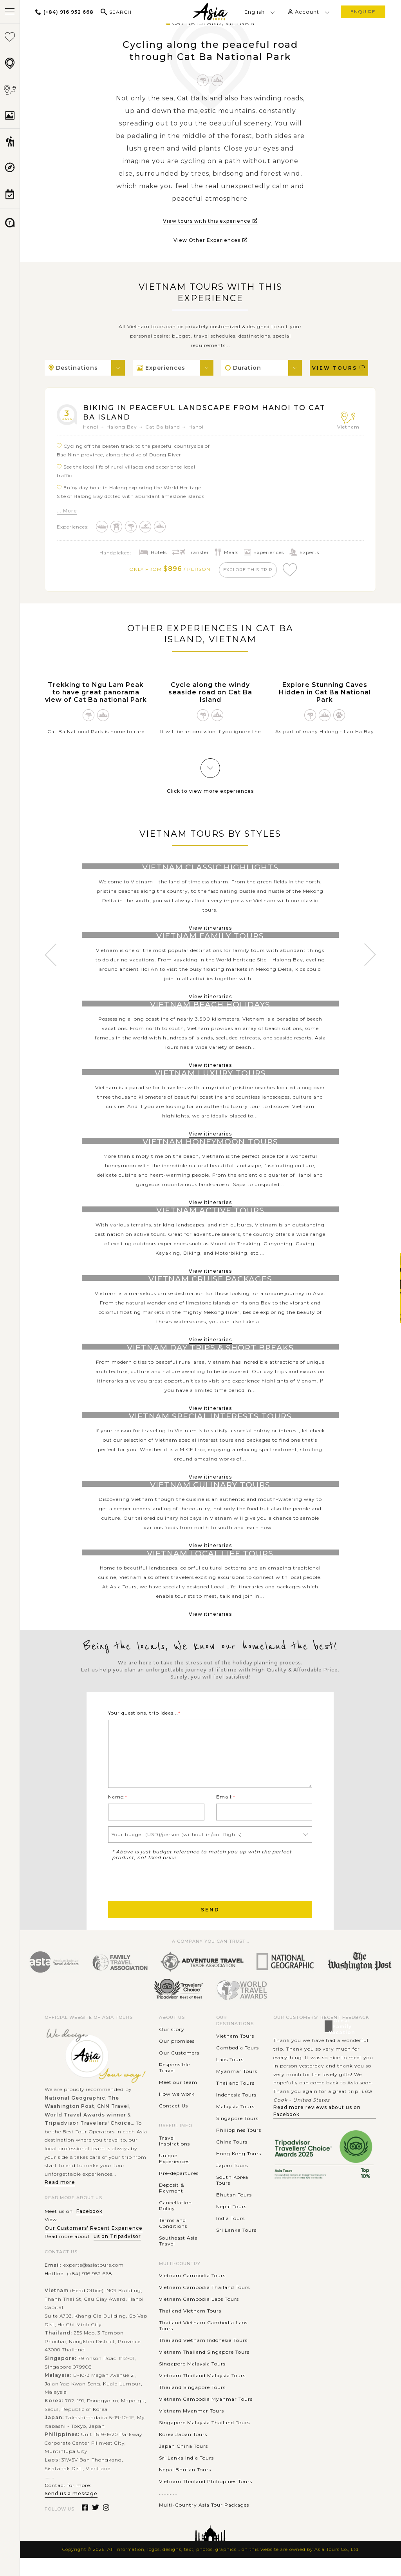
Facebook (89, 2229)
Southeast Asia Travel (178, 2259)
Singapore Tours (237, 2136)
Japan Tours (232, 2183)
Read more (60, 2201)
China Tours (231, 2160)
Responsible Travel (174, 2086)
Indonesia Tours (236, 2113)
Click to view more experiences (210, 795)
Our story (171, 2048)
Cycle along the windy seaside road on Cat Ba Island (210, 696)
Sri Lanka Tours (236, 2248)
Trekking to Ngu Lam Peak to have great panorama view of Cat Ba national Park (96, 696)
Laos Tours (230, 2077)
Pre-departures (179, 2191)
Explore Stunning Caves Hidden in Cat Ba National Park (325, 696)
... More (67, 513)
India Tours (230, 2236)
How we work (177, 2112)
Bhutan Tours (234, 2213)
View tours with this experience (210, 221)
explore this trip (249, 571)
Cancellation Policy (175, 2223)
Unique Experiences (174, 2176)
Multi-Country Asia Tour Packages (204, 2523)
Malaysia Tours (235, 2124)
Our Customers (179, 2071)
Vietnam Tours (235, 2054)
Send (210, 1928)
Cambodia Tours (237, 2066)
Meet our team (178, 2101)
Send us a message (71, 2512)
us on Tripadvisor (117, 2255)
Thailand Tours (235, 2101)
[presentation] (167, 1898)
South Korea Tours (232, 2198)
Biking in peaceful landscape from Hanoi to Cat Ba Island (202, 413)
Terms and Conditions (173, 2241)
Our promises (177, 2059)
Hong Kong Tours (238, 2172)
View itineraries (210, 932)
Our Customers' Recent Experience (94, 2246)
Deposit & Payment (171, 2206)
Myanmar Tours (236, 2089)
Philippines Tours (238, 2148)
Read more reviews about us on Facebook (317, 2128)
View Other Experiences (210, 240)
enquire (363, 12)
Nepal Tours (231, 2224)
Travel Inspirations (174, 2159)
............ (168, 2511)
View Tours (339, 368)
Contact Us (173, 2124)
